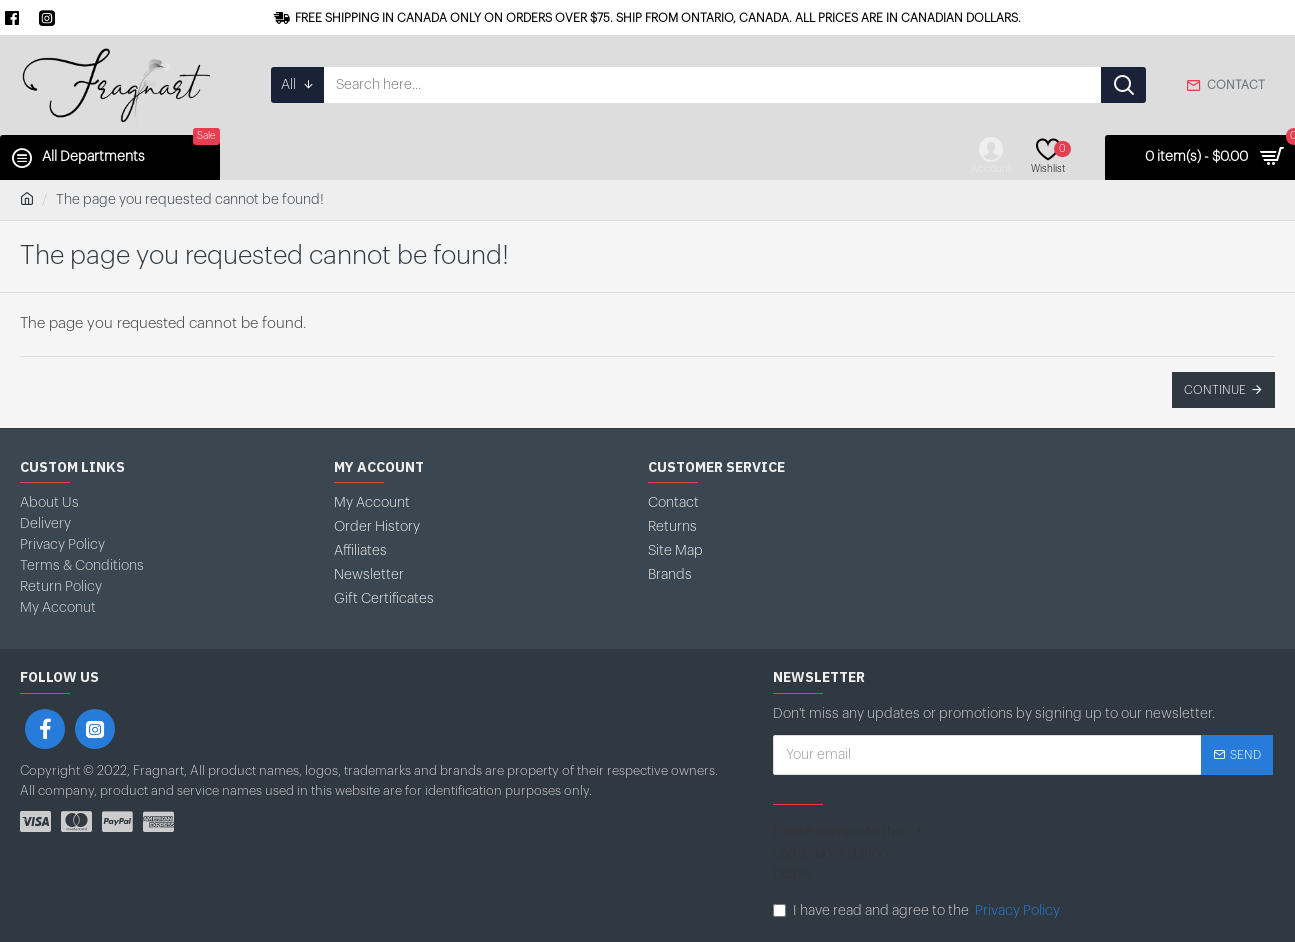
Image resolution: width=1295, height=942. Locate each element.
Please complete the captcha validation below (838, 853)
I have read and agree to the (918, 911)
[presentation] (1075, 854)
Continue (1215, 390)
